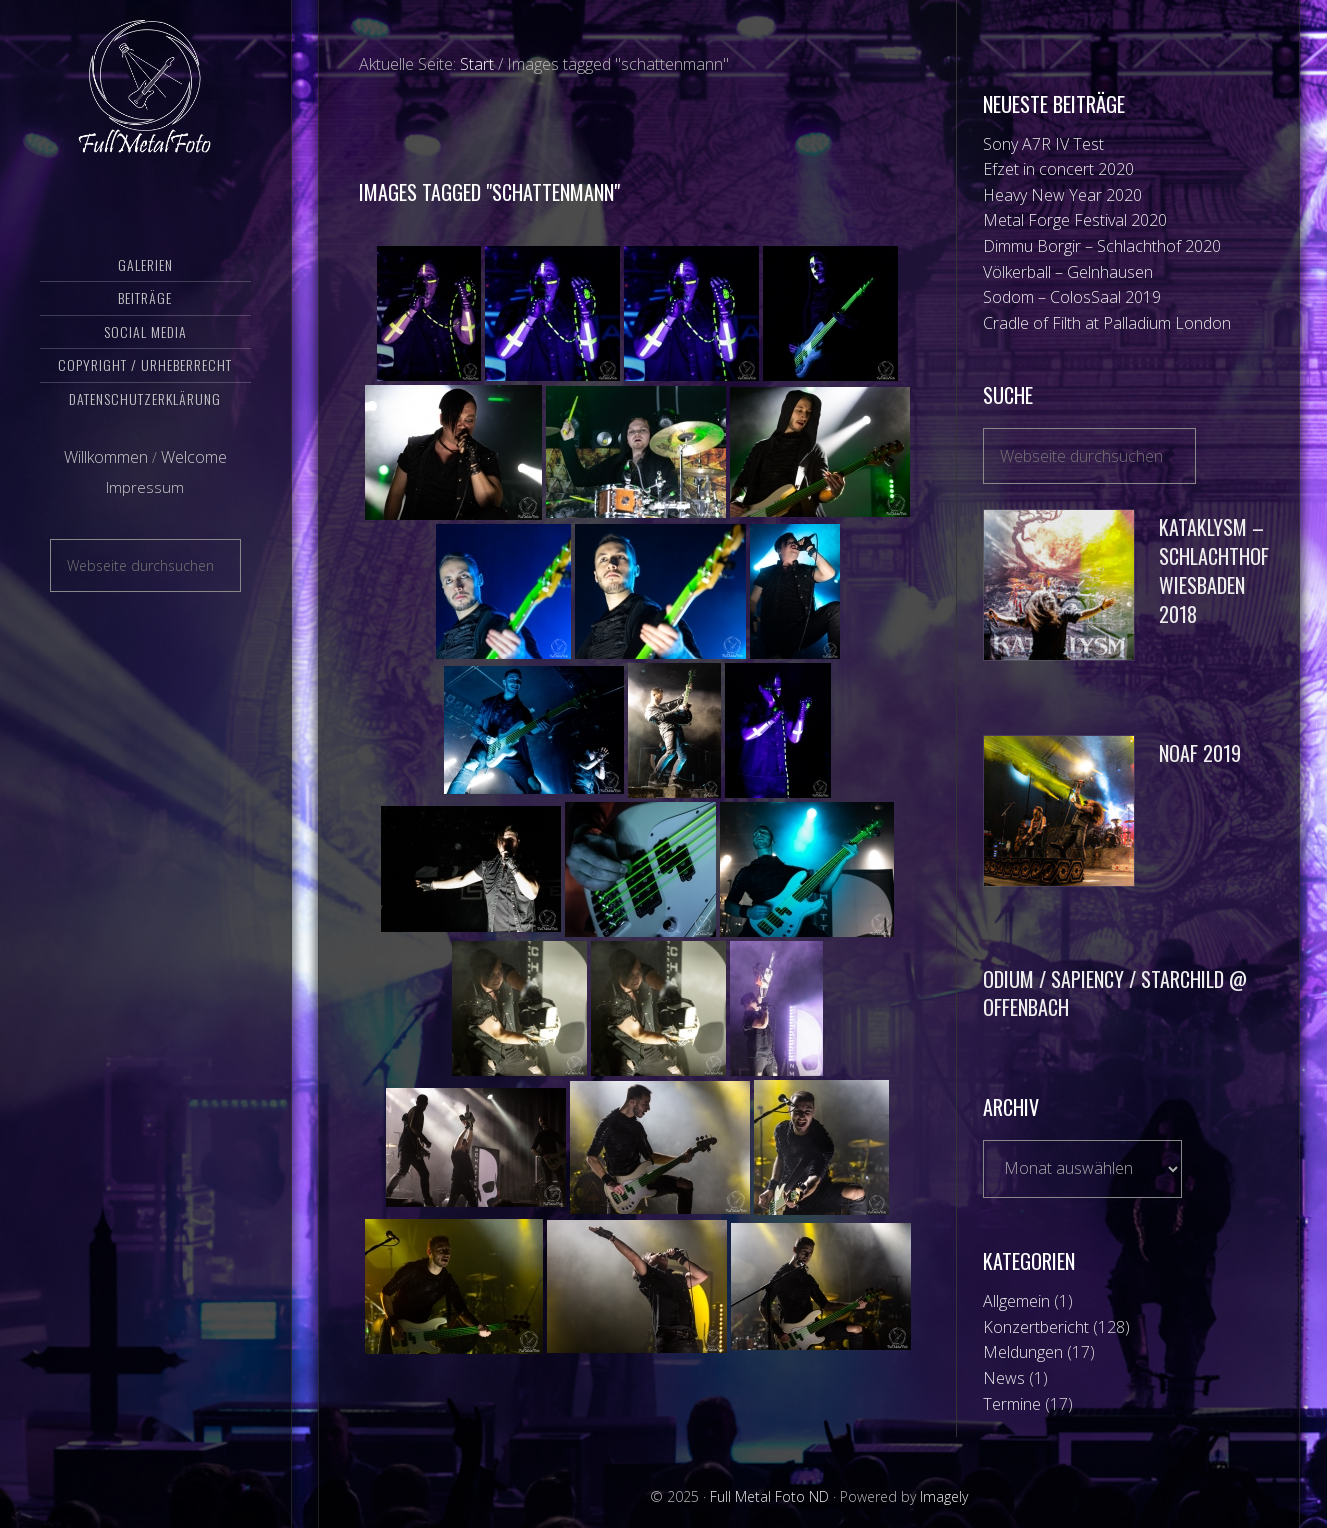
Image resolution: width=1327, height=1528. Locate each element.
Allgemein (1016, 1301)
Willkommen (106, 473)
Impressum (145, 503)
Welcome (194, 473)
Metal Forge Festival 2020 (1075, 220)
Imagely (944, 1496)
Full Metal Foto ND (146, 95)
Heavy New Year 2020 (1062, 195)
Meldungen (1023, 1352)
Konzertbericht (1036, 1327)
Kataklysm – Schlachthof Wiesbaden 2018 (1214, 570)
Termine (1012, 1404)
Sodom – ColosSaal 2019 (1072, 297)
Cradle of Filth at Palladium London (1107, 323)
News (1004, 1378)
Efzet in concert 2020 (1058, 169)
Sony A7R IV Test (1043, 144)
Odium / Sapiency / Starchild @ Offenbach (1115, 993)
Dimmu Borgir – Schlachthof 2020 (1102, 246)
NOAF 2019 (1200, 753)
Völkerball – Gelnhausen (1068, 272)
